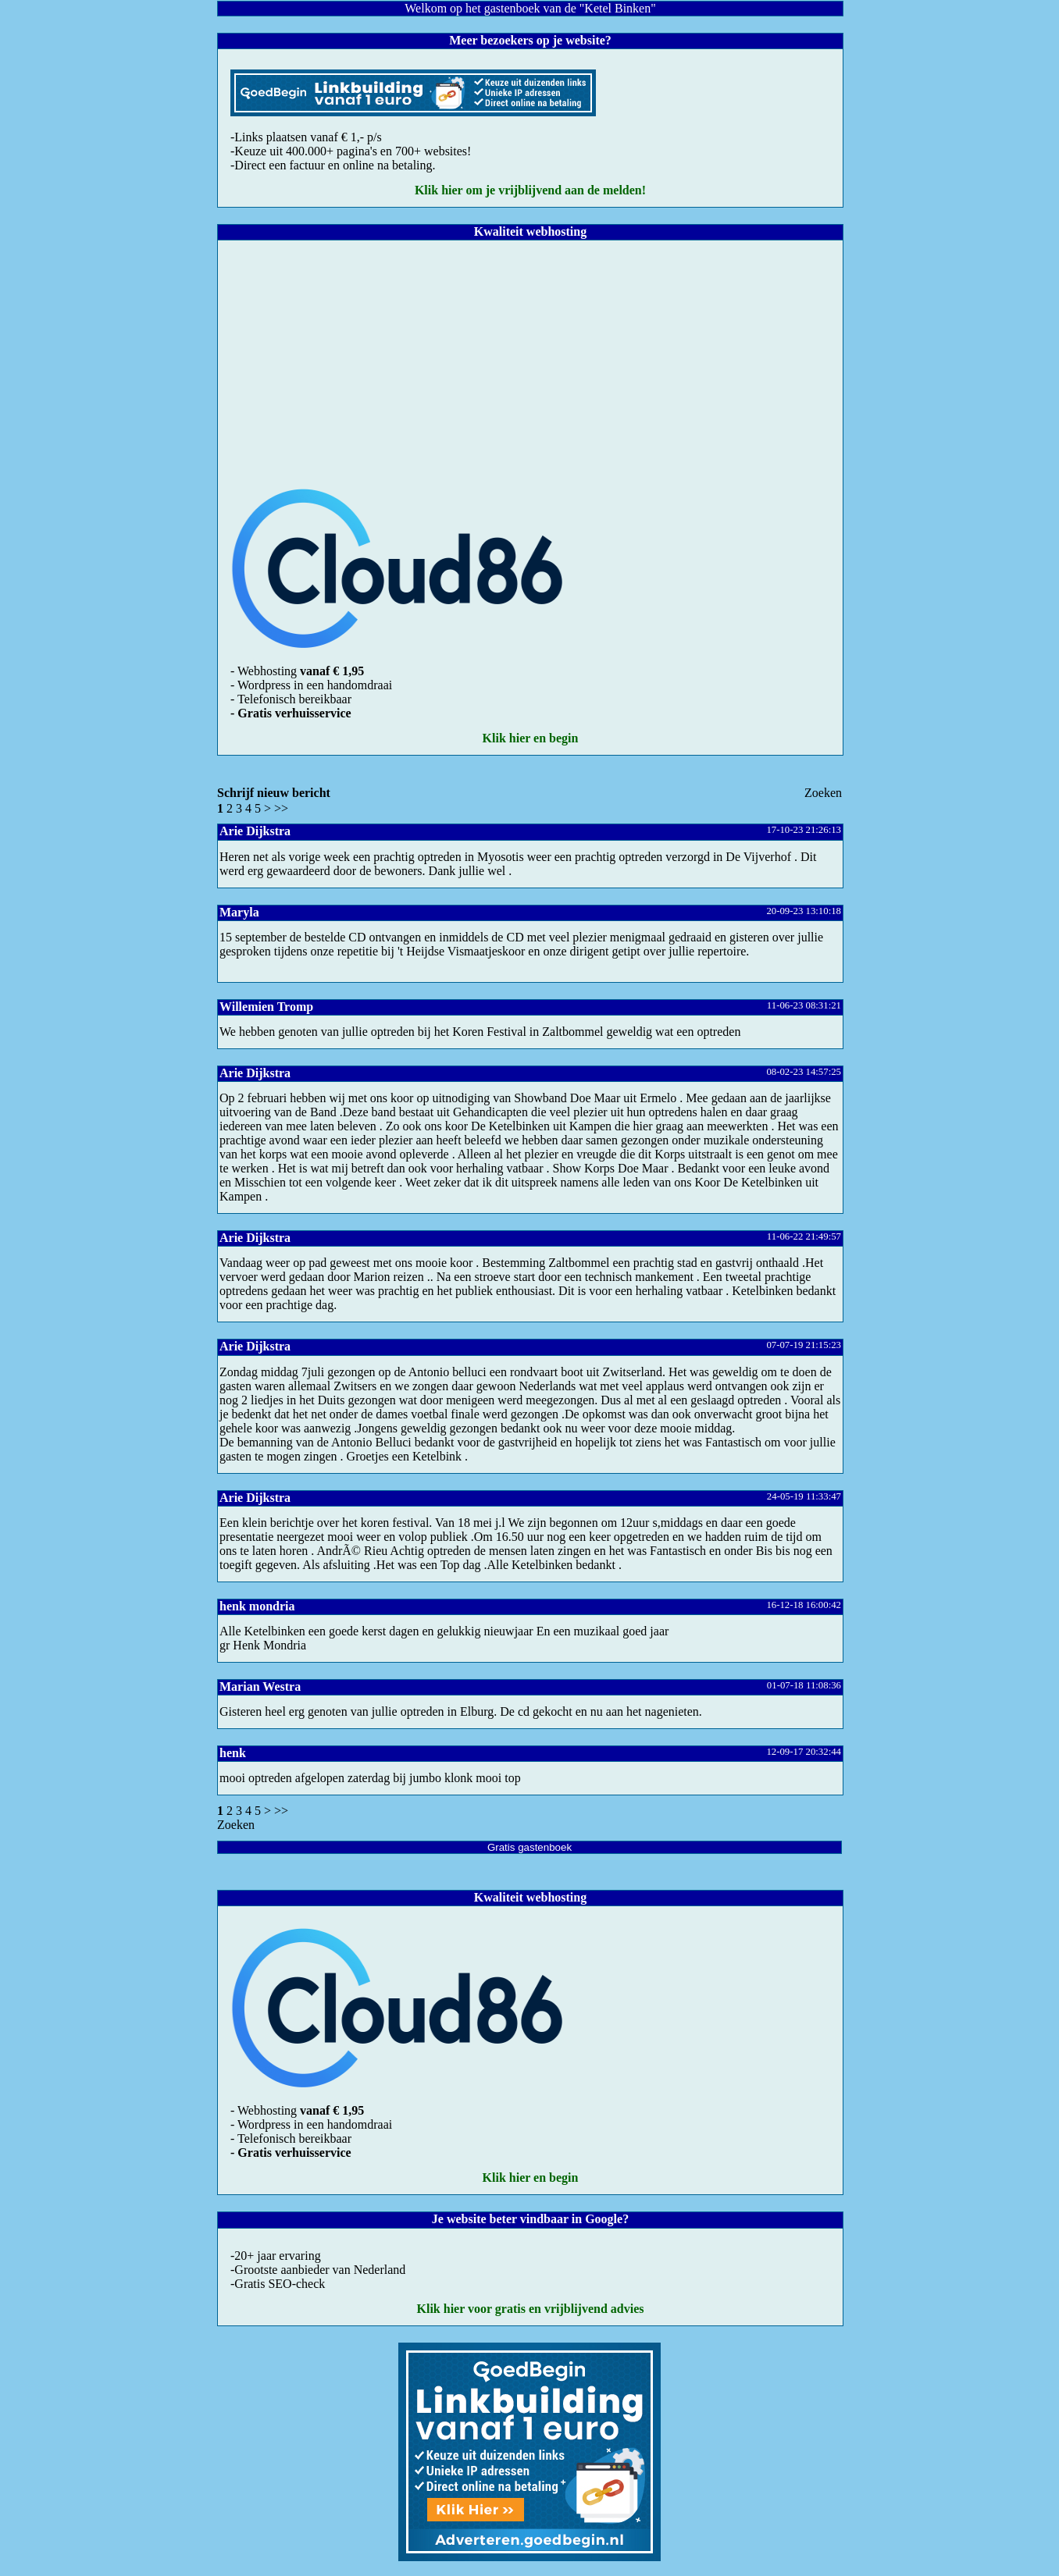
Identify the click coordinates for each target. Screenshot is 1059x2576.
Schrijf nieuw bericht (273, 792)
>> (281, 808)
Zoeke (823, 792)
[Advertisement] (530, 359)
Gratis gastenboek (529, 1847)
